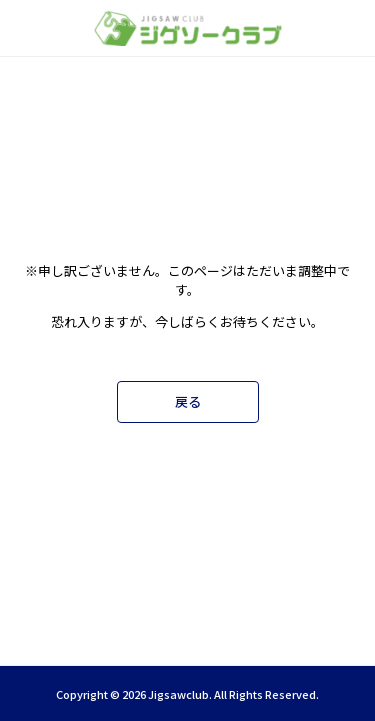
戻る (188, 401)
